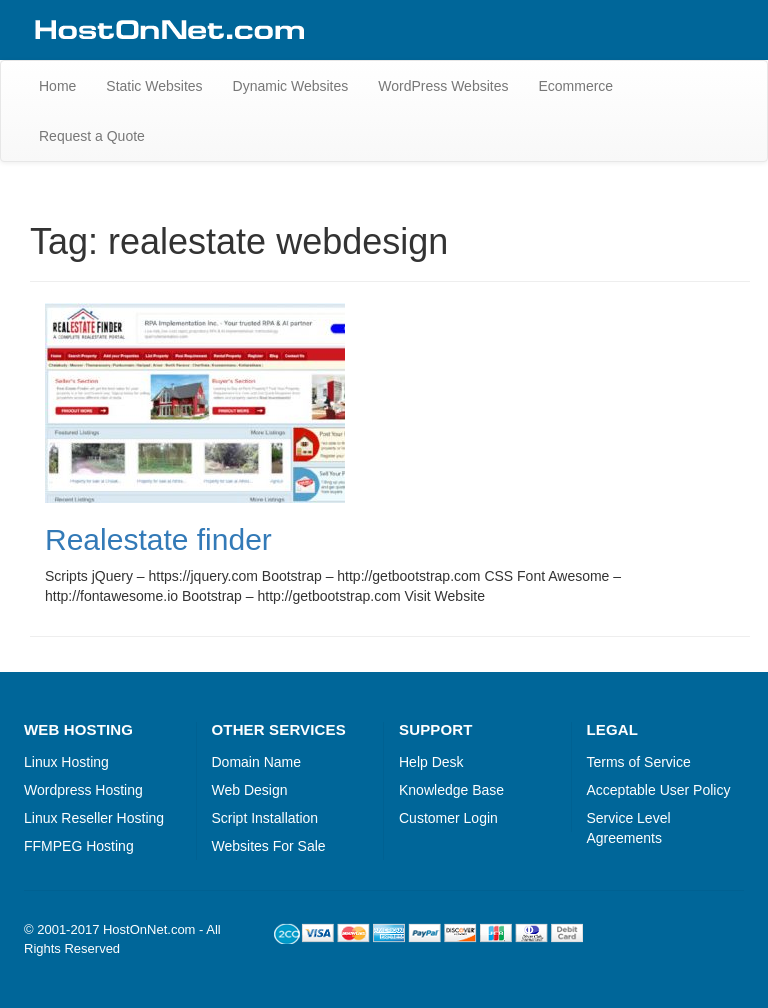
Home (57, 86)
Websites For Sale (269, 846)
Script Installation (265, 818)
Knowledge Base (451, 790)
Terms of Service (639, 762)
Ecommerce (575, 86)
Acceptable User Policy (659, 790)
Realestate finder (158, 539)
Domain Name (256, 762)
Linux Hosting (66, 762)
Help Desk (431, 762)
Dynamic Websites (291, 86)
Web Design (250, 790)
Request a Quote (92, 136)
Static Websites (154, 86)
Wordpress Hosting (83, 790)
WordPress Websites (443, 86)
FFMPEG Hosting (79, 846)
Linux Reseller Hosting (94, 818)
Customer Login (448, 818)
